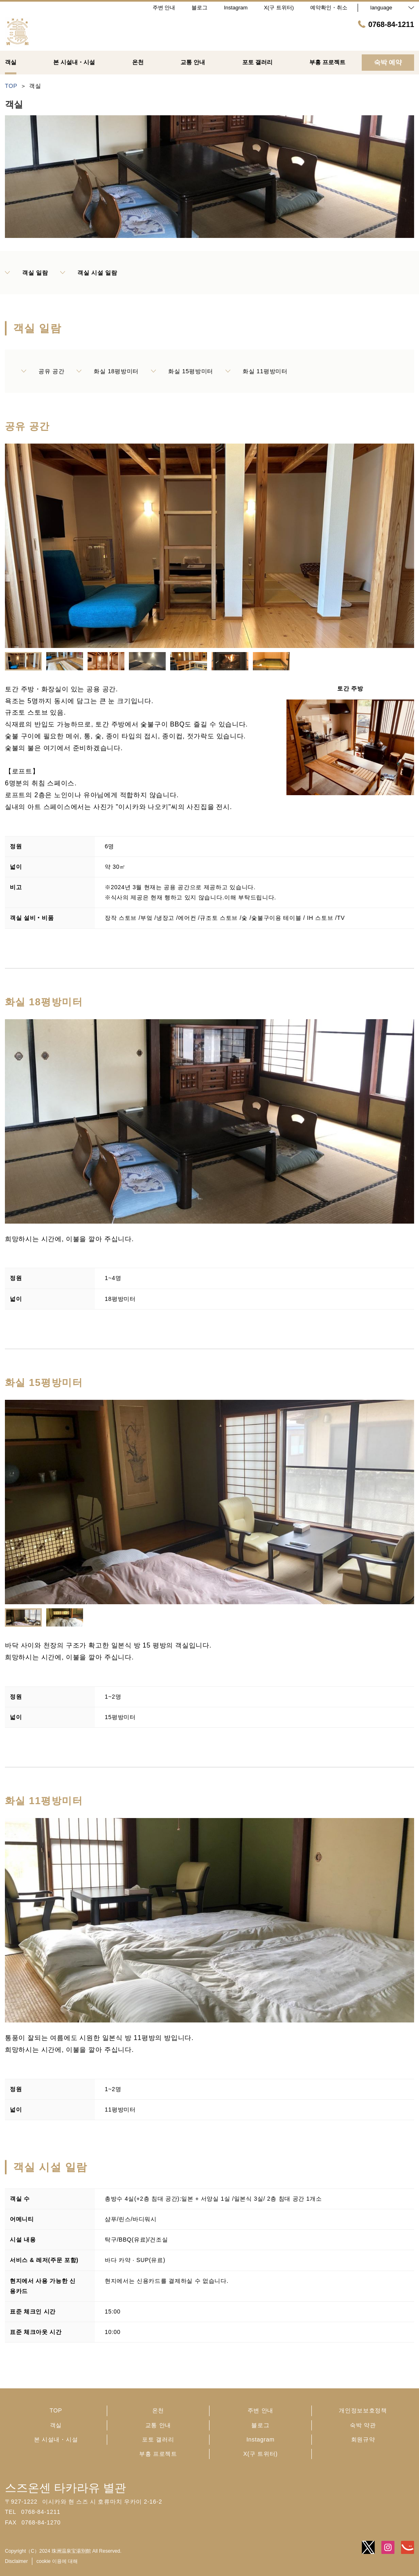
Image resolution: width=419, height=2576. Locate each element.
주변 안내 (260, 2410)
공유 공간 (42, 371)
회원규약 (363, 2439)
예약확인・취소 (328, 7)
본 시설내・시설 (56, 2439)
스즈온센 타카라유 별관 (65, 2488)
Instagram (260, 2439)
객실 (56, 2425)
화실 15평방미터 (182, 371)
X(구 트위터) (260, 2453)
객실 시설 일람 (88, 272)
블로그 (260, 2425)
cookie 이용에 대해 (57, 2561)
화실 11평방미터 (256, 371)
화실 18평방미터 (108, 371)
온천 (158, 2410)
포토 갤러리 (158, 2439)
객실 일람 (26, 272)
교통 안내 (158, 2425)
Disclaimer (16, 2561)
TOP (56, 2410)
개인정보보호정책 (363, 2410)
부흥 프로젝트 (158, 2453)
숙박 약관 (363, 2425)
